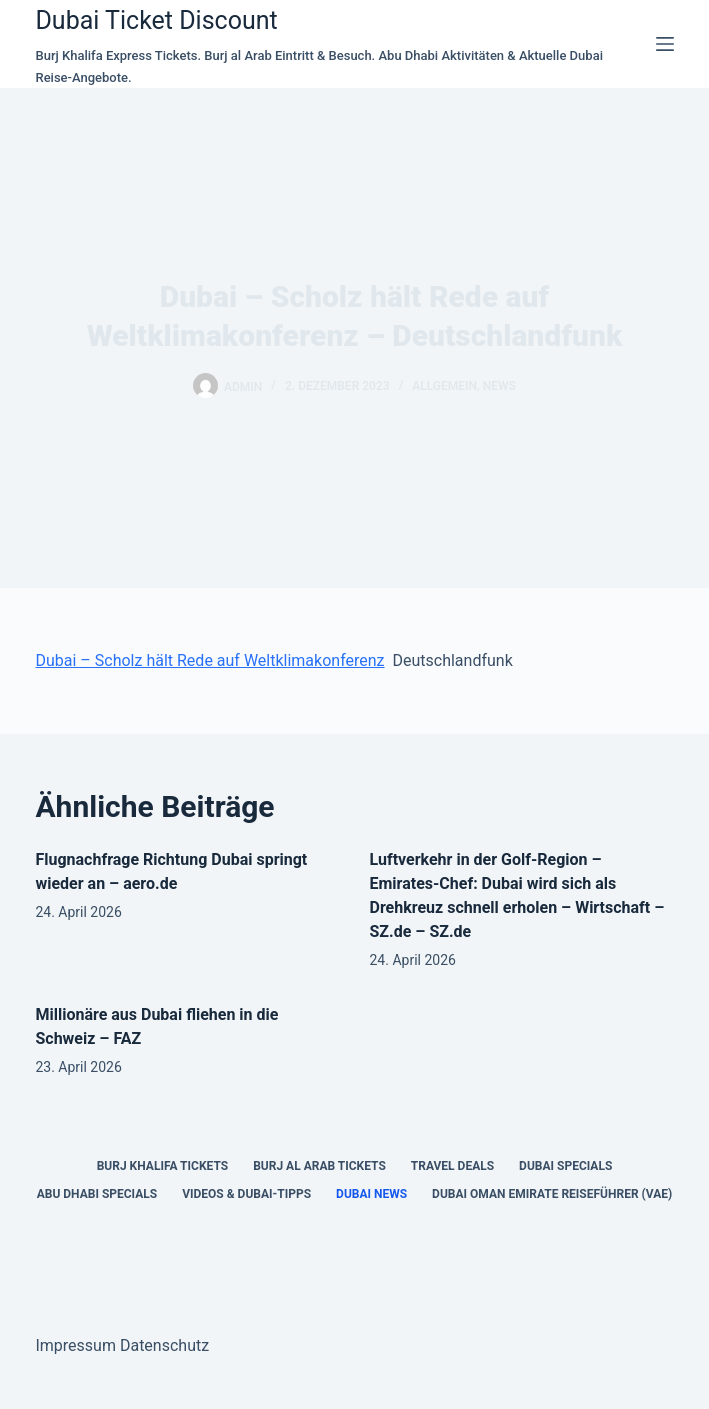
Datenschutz (164, 1345)
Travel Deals (452, 1166)
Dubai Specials (565, 1166)
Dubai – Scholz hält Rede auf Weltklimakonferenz (209, 660)
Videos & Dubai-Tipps (246, 1194)
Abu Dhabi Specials (97, 1194)
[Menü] (665, 44)
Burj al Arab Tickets (319, 1166)
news (499, 386)
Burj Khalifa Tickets (162, 1166)
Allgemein (444, 386)
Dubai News (371, 1194)
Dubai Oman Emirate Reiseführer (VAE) (552, 1194)
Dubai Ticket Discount (156, 20)
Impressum (75, 1345)
